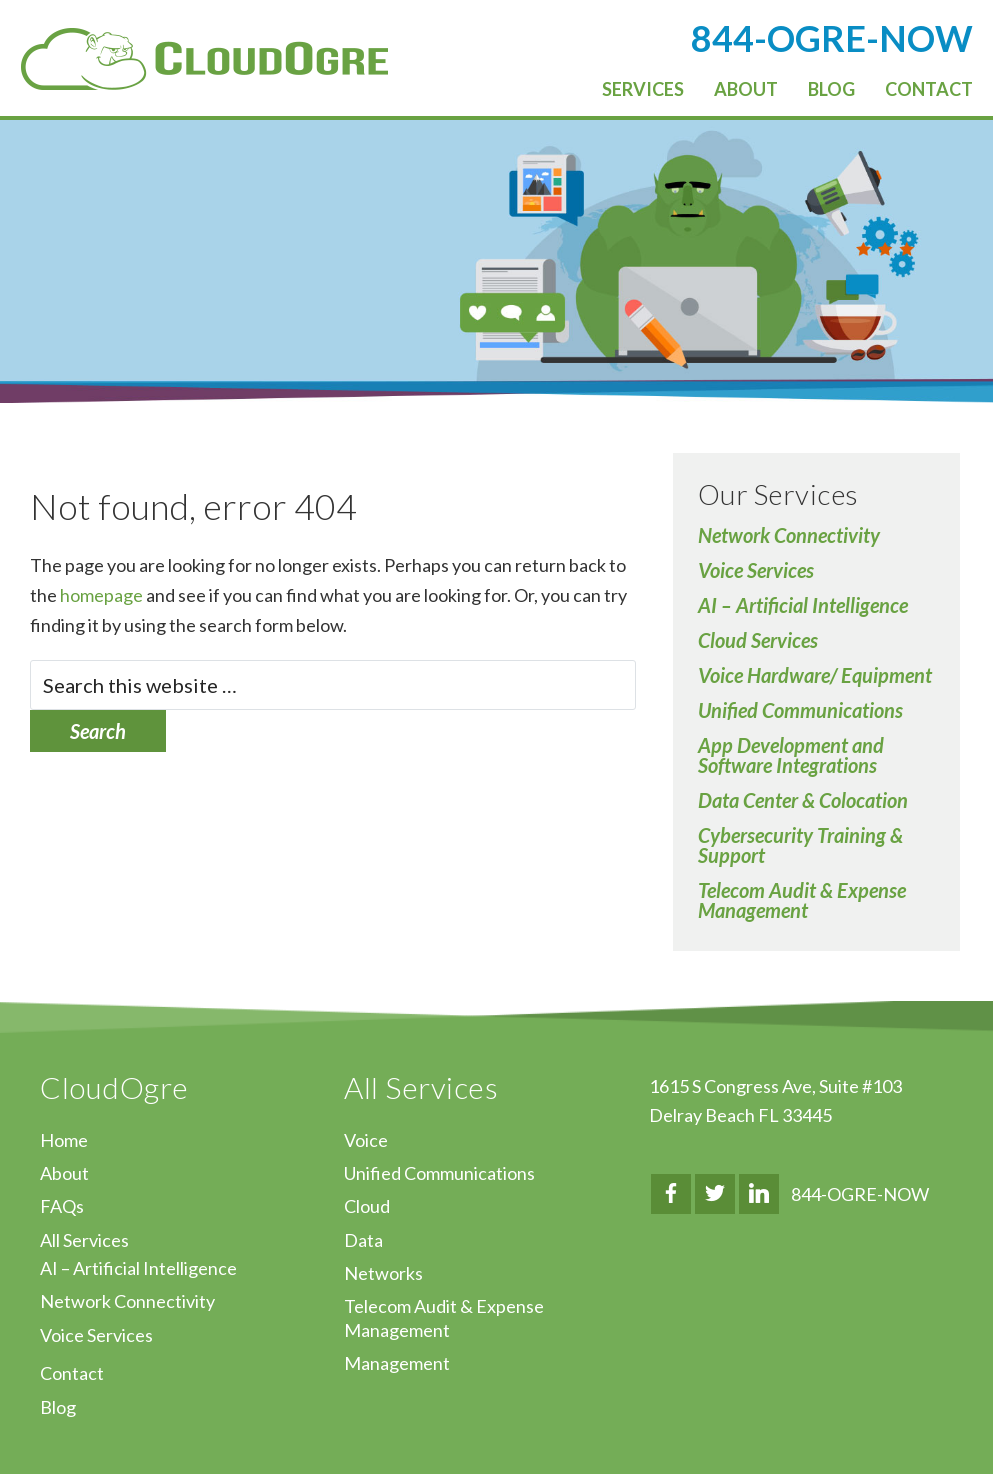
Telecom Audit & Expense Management (802, 900)
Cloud (367, 1206)
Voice (366, 1140)
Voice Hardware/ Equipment (815, 675)
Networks (383, 1273)
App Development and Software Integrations (791, 755)
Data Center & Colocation (803, 800)
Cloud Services (758, 640)
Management (397, 1363)
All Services (84, 1240)
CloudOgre (204, 59)
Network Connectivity (789, 535)
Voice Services (756, 570)
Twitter (715, 1194)
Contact (72, 1373)
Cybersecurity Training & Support (800, 845)
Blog (58, 1407)
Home (64, 1140)
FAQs (62, 1206)
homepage (101, 595)
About (64, 1173)
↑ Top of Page (917, 1403)
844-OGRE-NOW (860, 1194)
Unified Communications (800, 710)
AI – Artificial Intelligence (803, 605)
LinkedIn (759, 1194)
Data (363, 1240)
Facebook (671, 1194)
